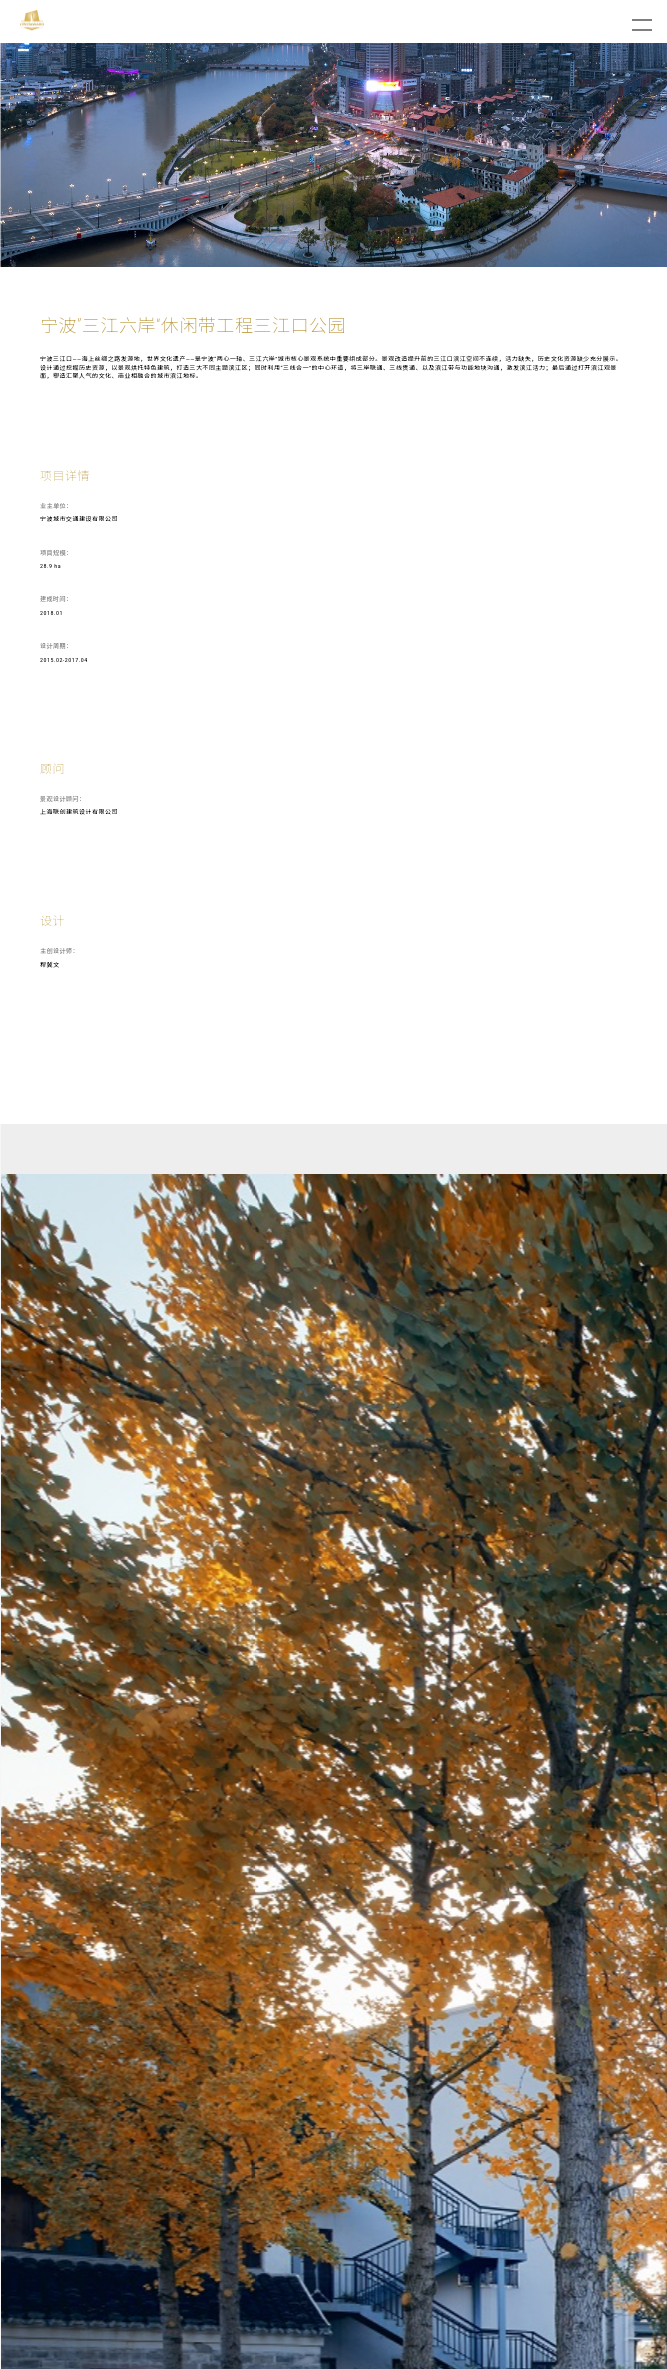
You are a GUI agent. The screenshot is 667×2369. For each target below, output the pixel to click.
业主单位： (56, 505)
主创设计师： (59, 950)
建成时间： (56, 598)
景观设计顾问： (63, 798)
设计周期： (56, 645)
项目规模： (56, 552)
